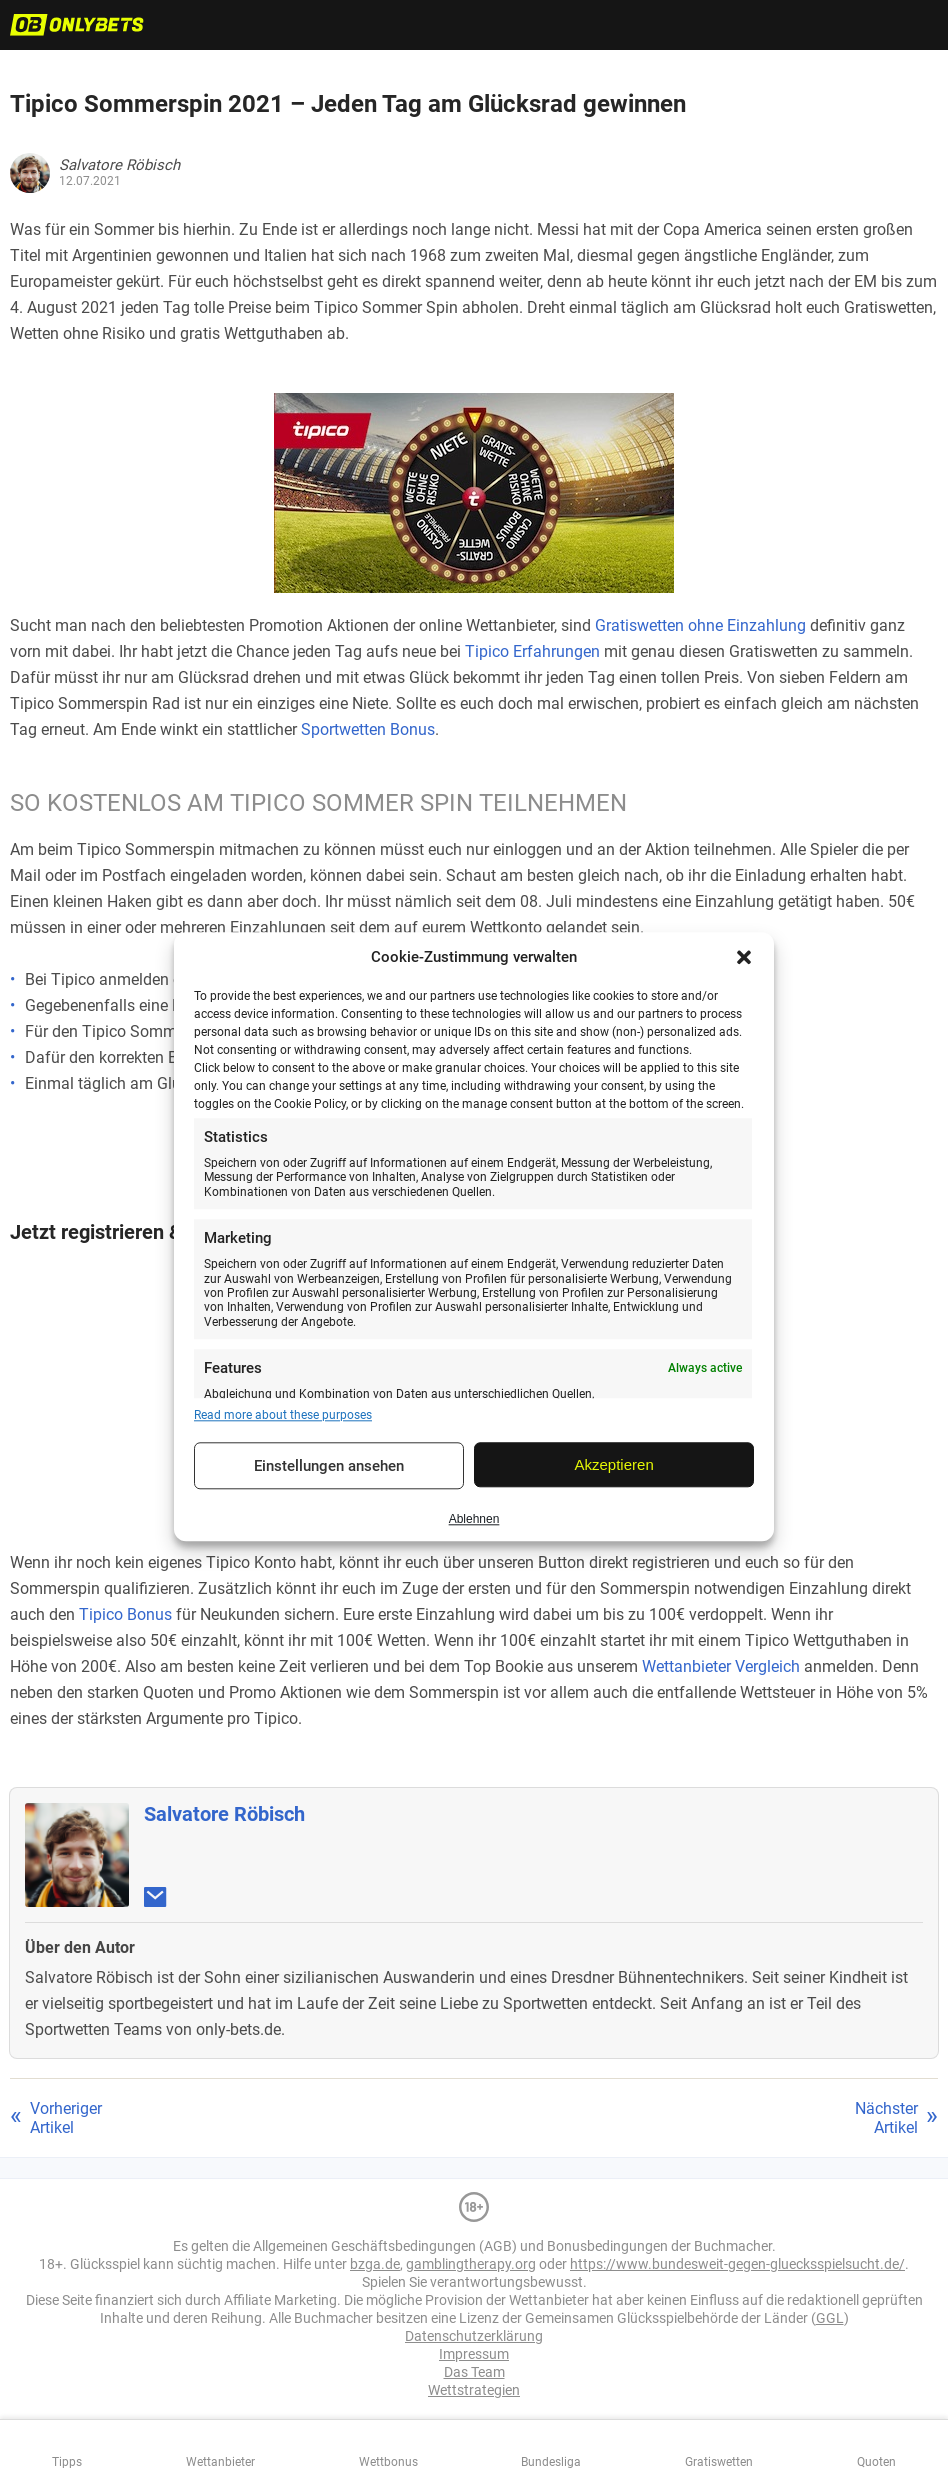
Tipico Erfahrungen (532, 651)
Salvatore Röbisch (224, 1814)
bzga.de (375, 2264)
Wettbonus (388, 2462)
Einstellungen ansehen (329, 1466)
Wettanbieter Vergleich (721, 1666)
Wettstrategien (474, 2390)
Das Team (474, 2372)
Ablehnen (474, 1519)
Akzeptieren (614, 1464)
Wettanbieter (220, 2462)
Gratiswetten (719, 2462)
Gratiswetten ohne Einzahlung (700, 625)
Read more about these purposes (283, 1415)
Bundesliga (551, 2462)
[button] (744, 957)
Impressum (474, 2354)
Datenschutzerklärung (474, 2336)
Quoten (876, 2462)
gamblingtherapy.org (471, 2264)
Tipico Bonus (125, 1614)
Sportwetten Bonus (368, 729)
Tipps (67, 2462)
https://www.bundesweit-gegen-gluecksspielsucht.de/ (737, 2264)
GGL (830, 2318)
